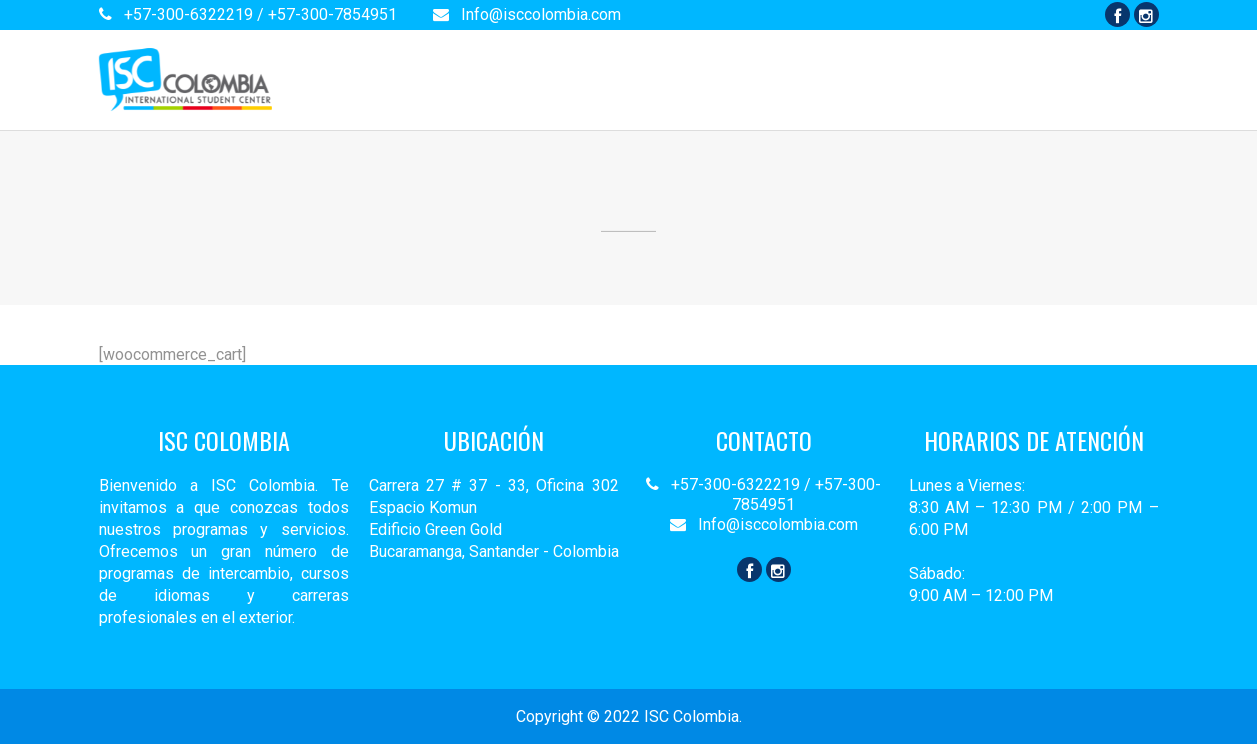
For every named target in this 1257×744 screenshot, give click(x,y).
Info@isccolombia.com (527, 14)
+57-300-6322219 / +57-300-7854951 (250, 14)
